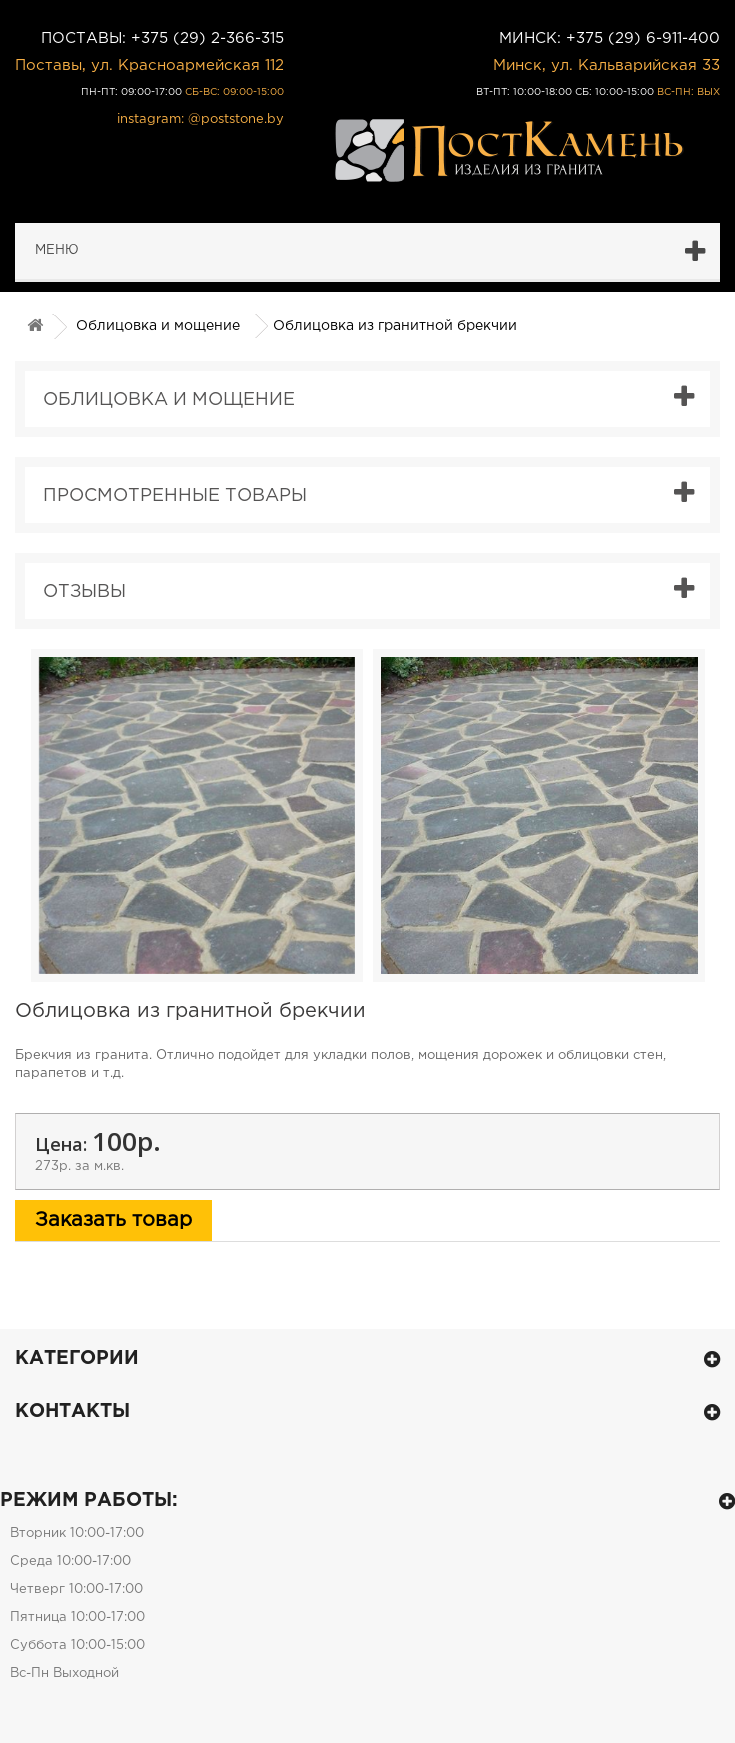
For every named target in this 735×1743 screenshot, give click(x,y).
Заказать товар (113, 1220)
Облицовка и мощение (158, 326)
